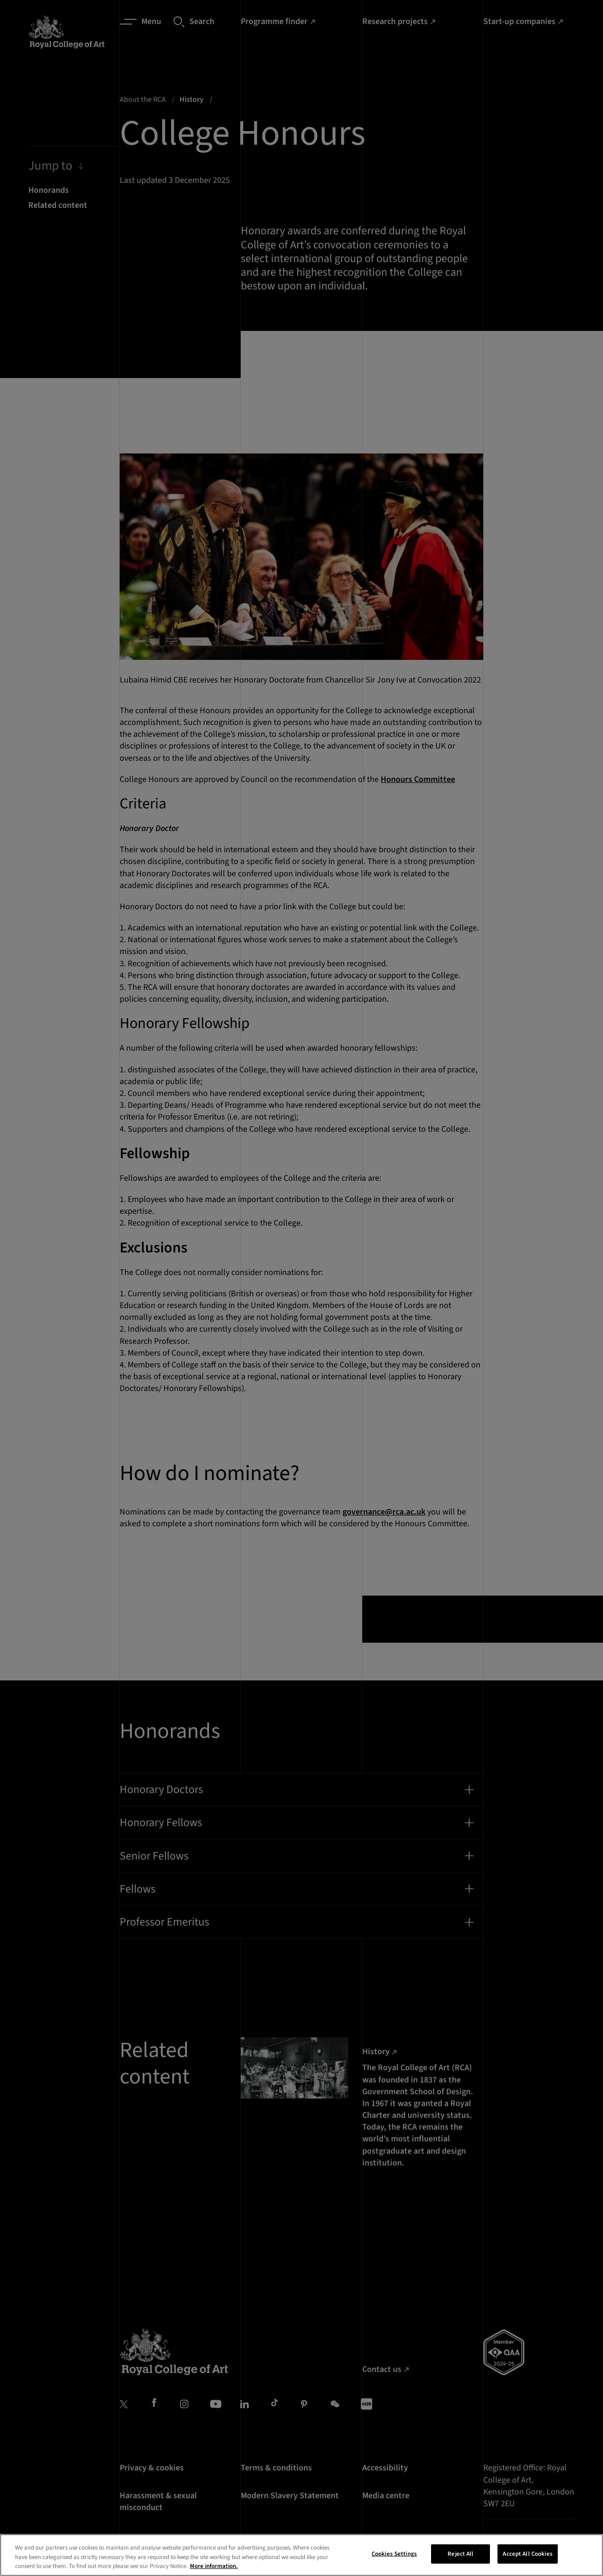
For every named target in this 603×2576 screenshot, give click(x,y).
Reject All (460, 2553)
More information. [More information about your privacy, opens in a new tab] (214, 2566)
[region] (301, 2555)
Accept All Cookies (527, 2553)
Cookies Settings (394, 2553)
